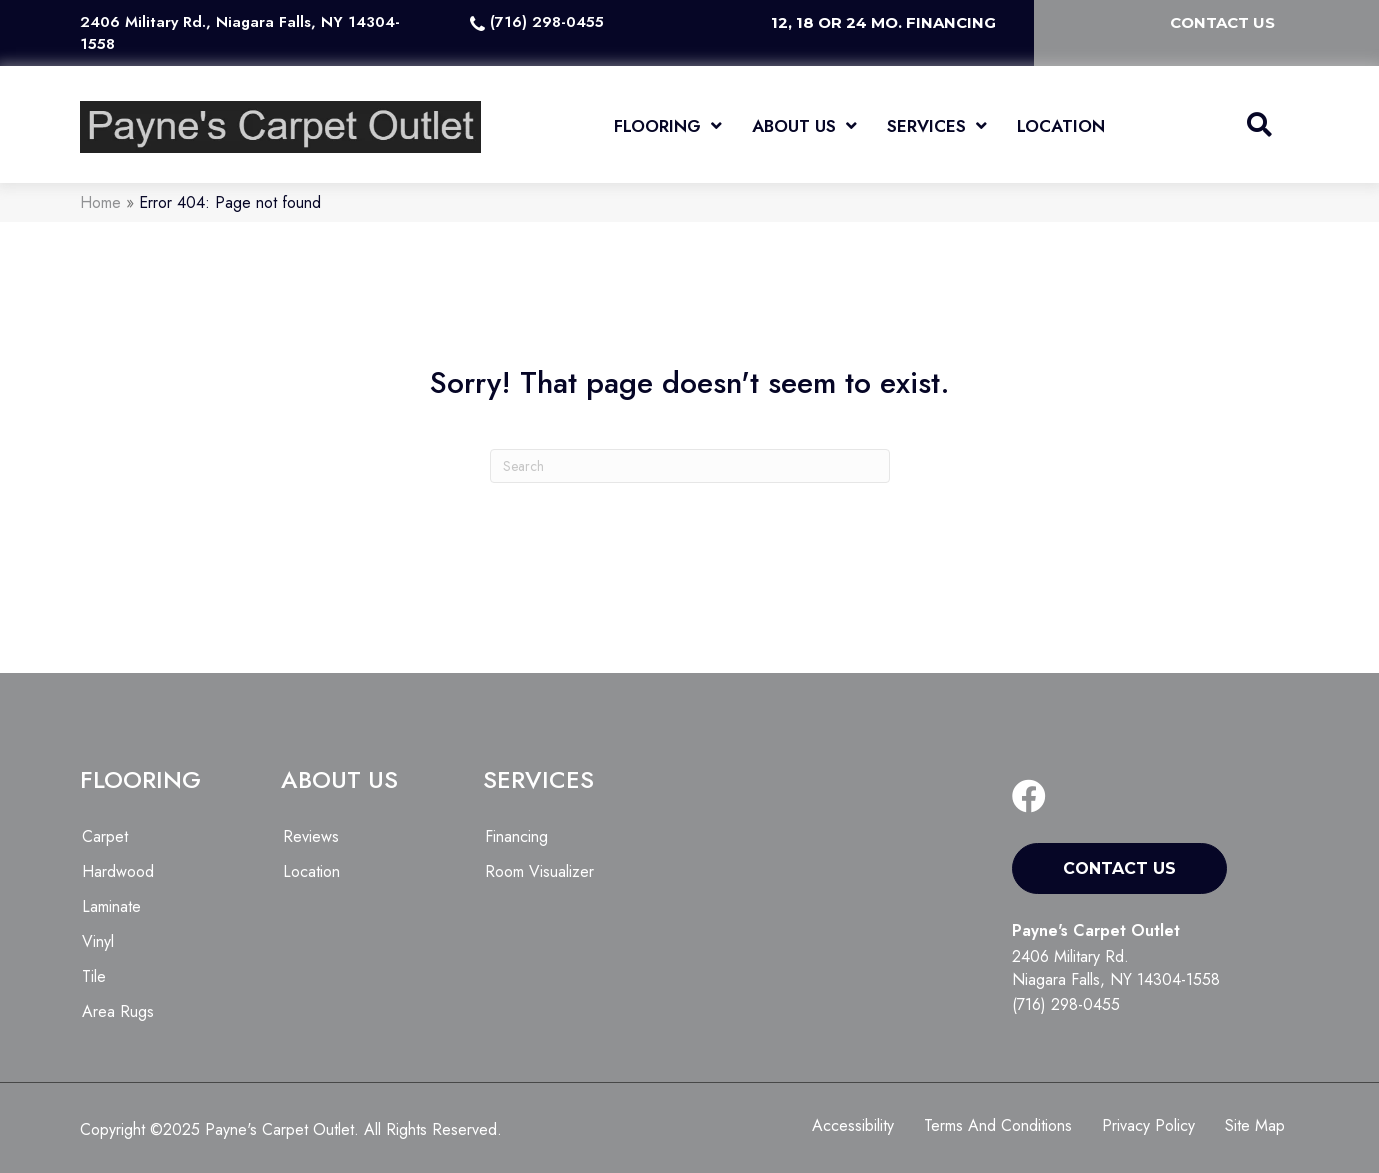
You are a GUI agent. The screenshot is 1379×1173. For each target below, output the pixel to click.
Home (100, 202)
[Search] (690, 466)
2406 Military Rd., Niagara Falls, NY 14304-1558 (240, 33)
